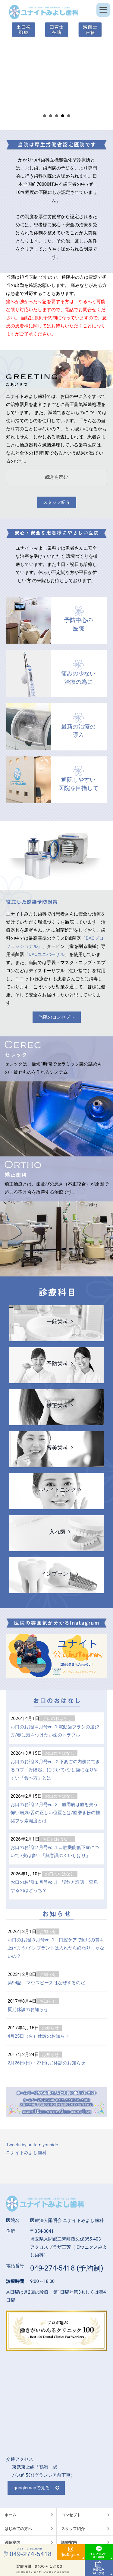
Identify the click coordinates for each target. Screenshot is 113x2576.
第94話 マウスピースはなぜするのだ (46, 1982)
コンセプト (71, 2515)
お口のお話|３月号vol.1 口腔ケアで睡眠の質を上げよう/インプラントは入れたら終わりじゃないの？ (56, 1948)
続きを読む (56, 477)
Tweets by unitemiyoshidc (32, 2145)
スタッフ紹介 (56, 502)
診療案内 (69, 2542)
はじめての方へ (18, 2528)
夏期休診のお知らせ (28, 2009)
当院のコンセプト (57, 1017)
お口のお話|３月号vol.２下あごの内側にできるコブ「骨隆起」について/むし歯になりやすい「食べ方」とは (55, 1770)
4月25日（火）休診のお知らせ (38, 2036)
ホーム (10, 2515)
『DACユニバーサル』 (46, 954)
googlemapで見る (32, 2487)
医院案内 (12, 2542)
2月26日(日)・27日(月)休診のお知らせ (46, 2063)
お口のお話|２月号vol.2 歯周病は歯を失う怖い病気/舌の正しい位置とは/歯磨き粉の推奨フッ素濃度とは (55, 1812)
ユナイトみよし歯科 (26, 2152)
